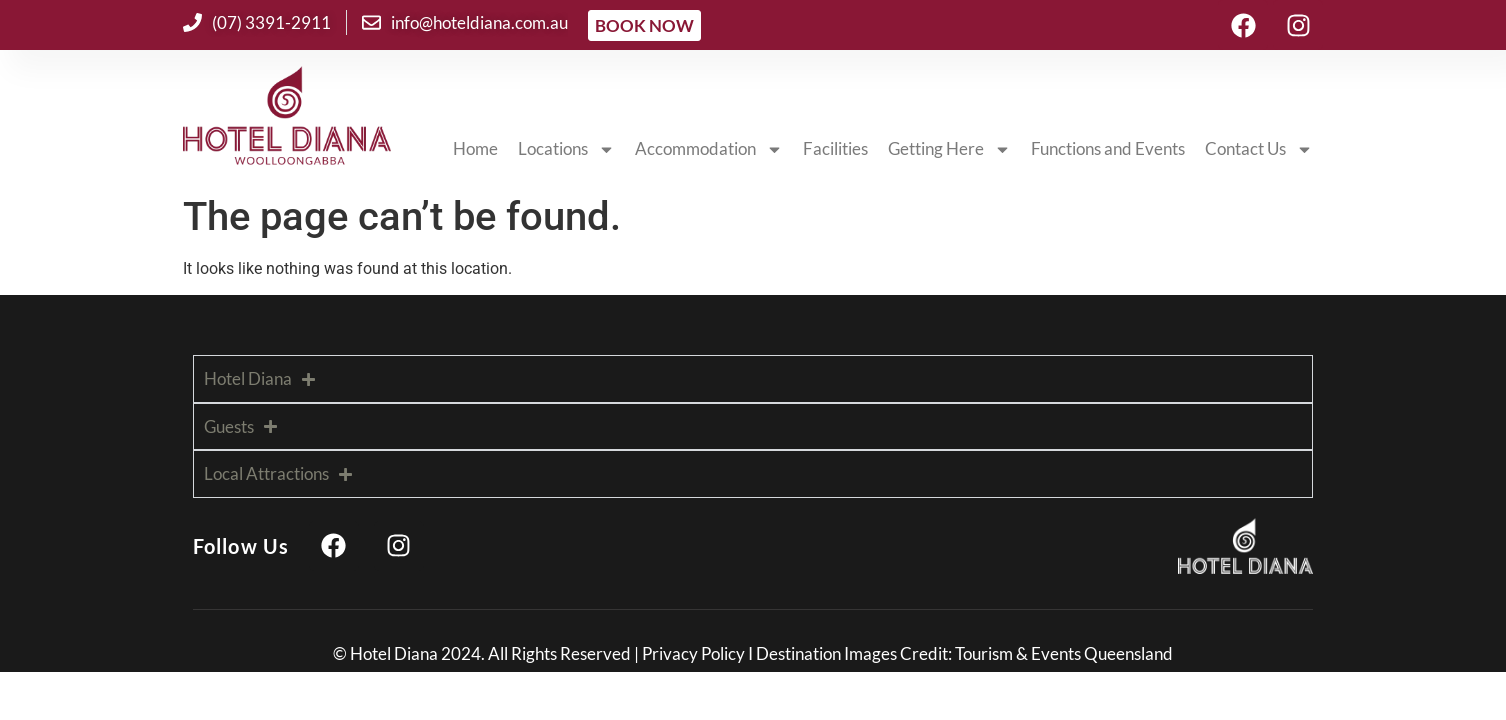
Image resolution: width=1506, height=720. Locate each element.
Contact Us (1259, 149)
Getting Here (949, 149)
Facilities (835, 148)
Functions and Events (1108, 148)
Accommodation (709, 149)
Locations (566, 149)
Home (475, 148)
